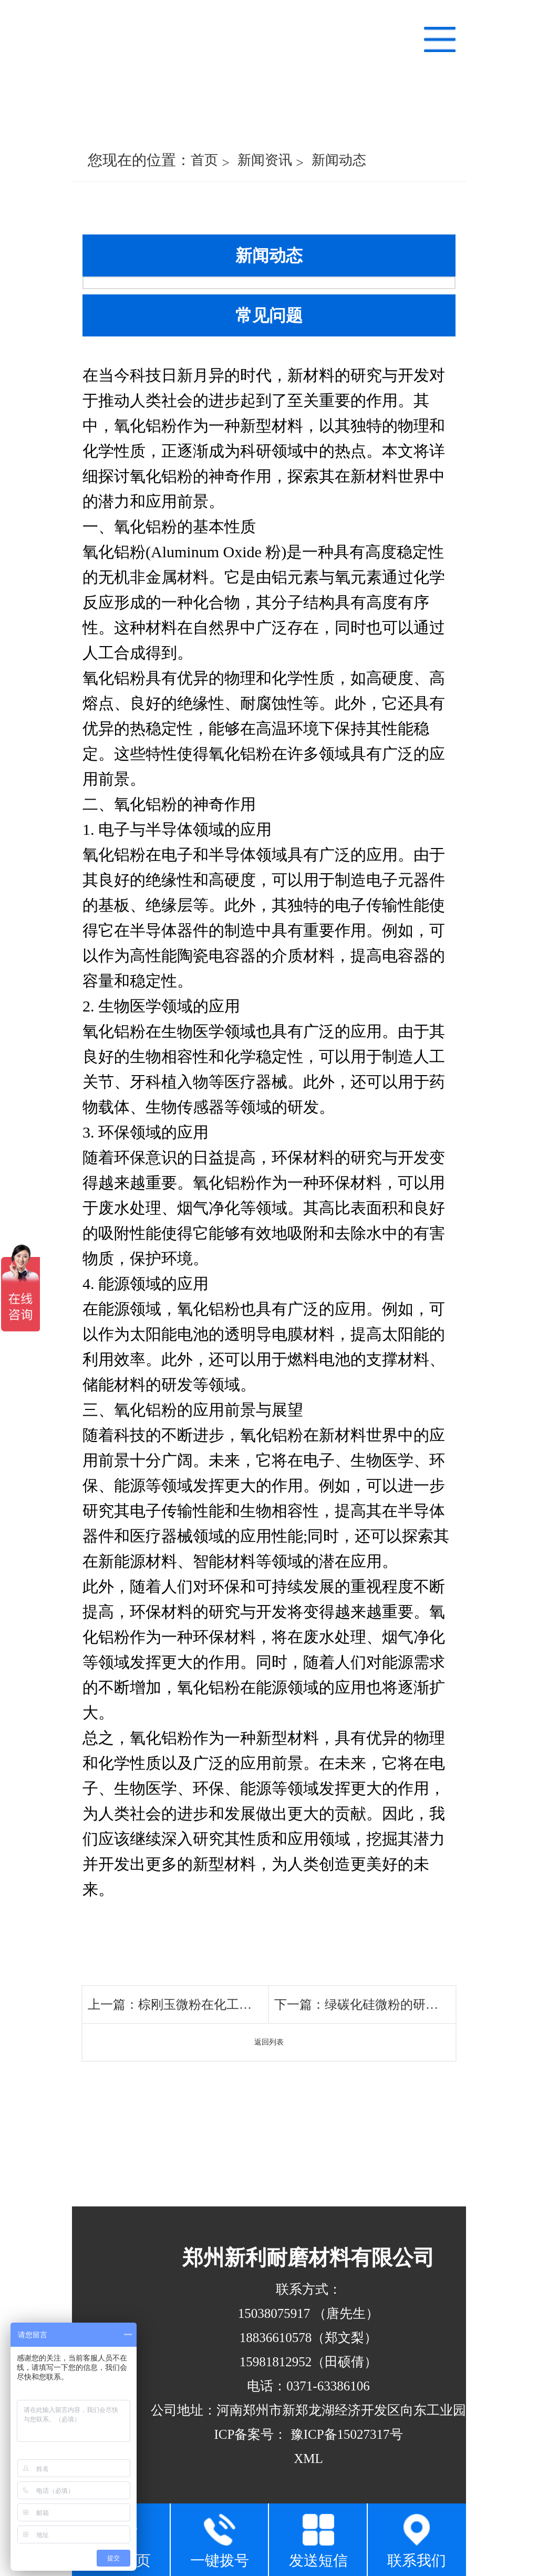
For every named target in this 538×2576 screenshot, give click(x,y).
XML (308, 2458)
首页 (204, 160)
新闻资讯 (264, 160)
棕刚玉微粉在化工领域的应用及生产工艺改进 (264, 2004)
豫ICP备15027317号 (344, 2434)
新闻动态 (339, 160)
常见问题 (269, 315)
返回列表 (269, 2042)
